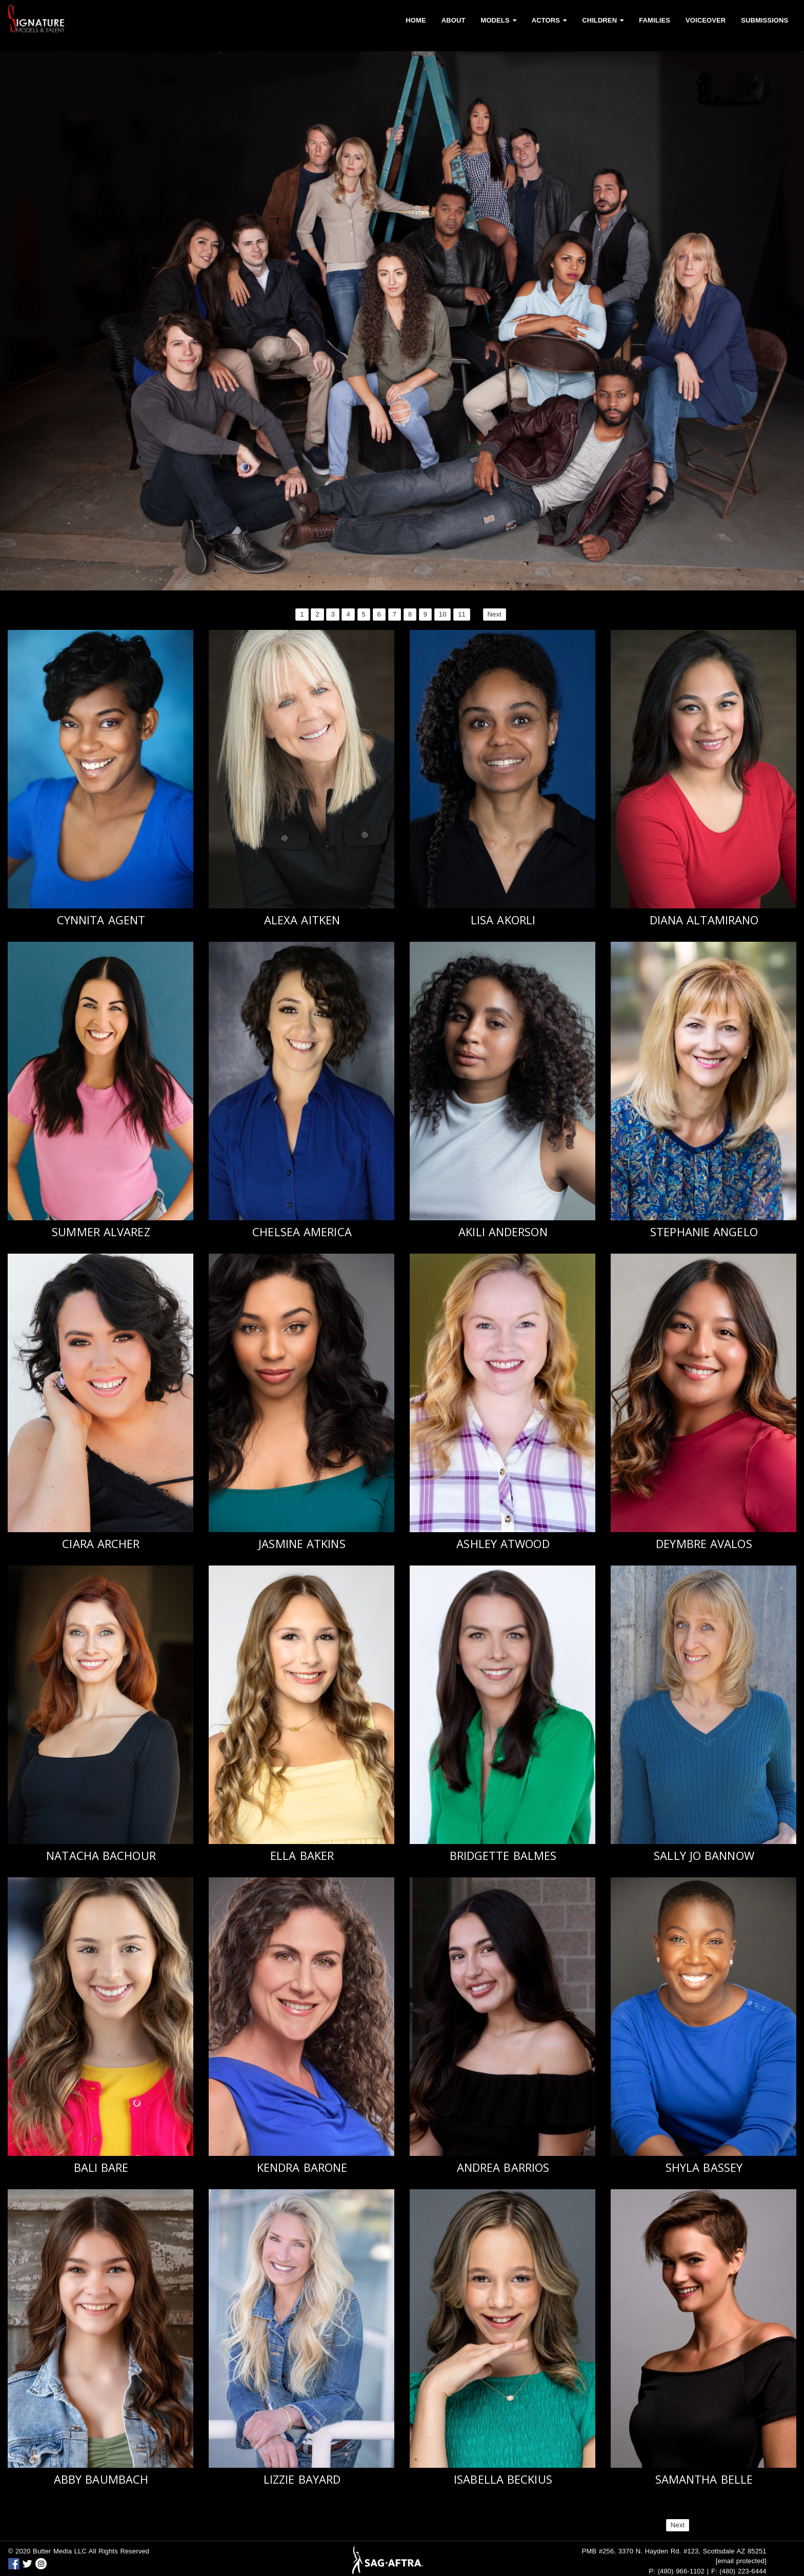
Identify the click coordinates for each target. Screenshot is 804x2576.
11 (462, 614)
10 (443, 614)
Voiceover (706, 20)
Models (498, 20)
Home (416, 20)
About (453, 20)
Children (603, 20)
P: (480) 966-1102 (677, 2571)
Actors (549, 20)
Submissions (764, 20)
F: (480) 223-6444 (739, 2571)
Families (654, 20)
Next (494, 614)
